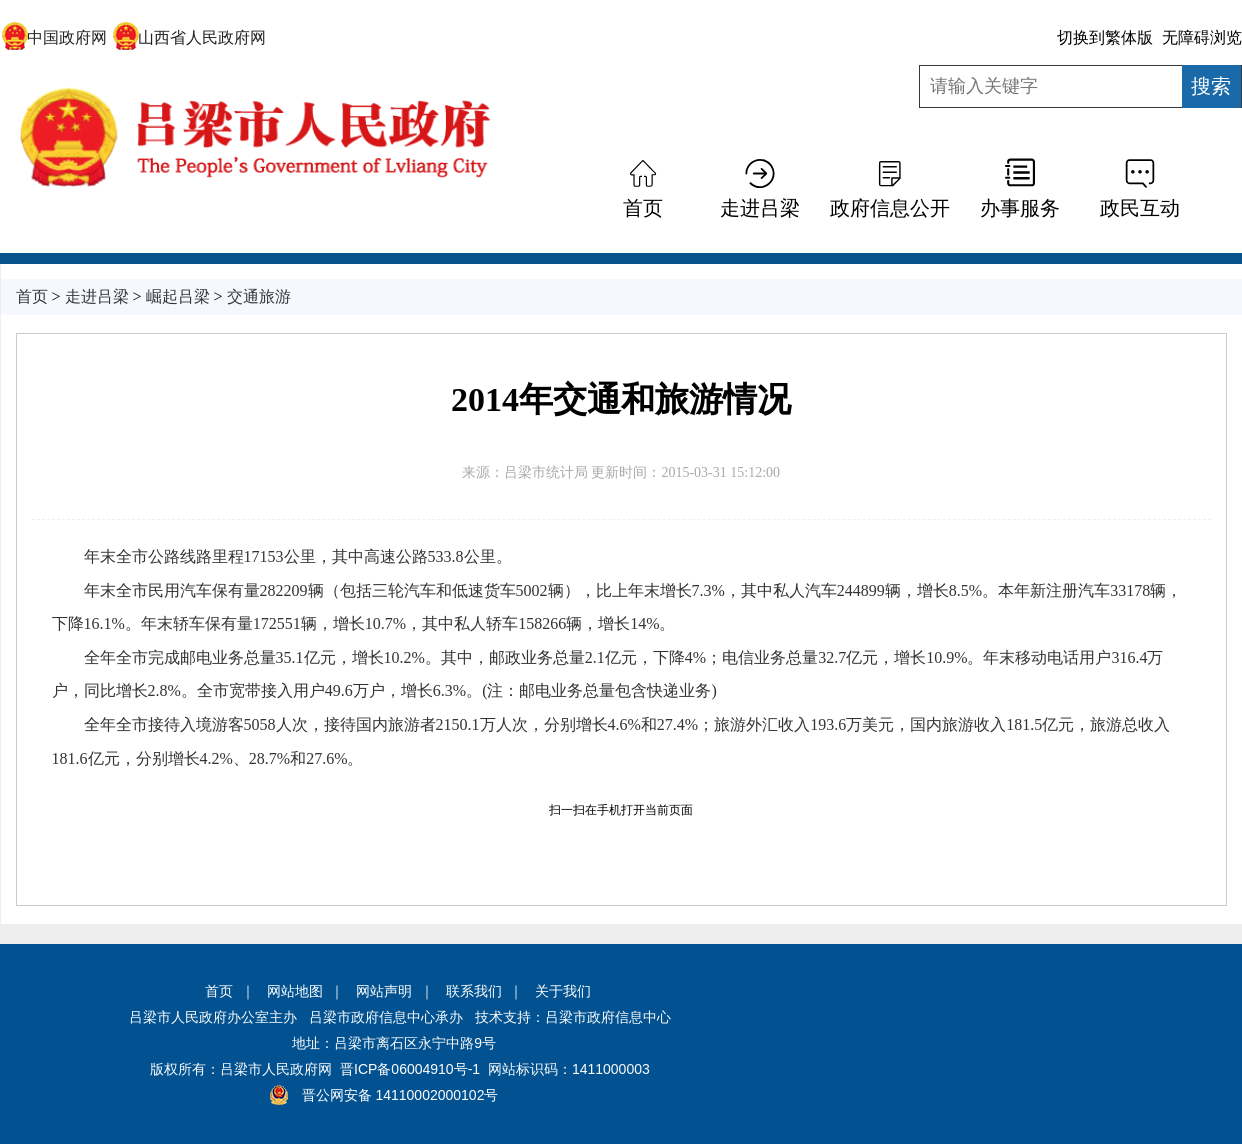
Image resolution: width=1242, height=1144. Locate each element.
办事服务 (1020, 208)
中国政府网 (54, 37)
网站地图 (295, 991)
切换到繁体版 (1105, 37)
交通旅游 (259, 296)
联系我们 (474, 991)
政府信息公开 (890, 208)
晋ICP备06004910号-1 (410, 1069)
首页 (643, 208)
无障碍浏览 (1202, 37)
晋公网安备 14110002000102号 (400, 1095)
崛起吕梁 (178, 296)
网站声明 (384, 991)
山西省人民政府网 (189, 37)
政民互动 (1140, 208)
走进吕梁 (760, 208)
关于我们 (563, 991)
